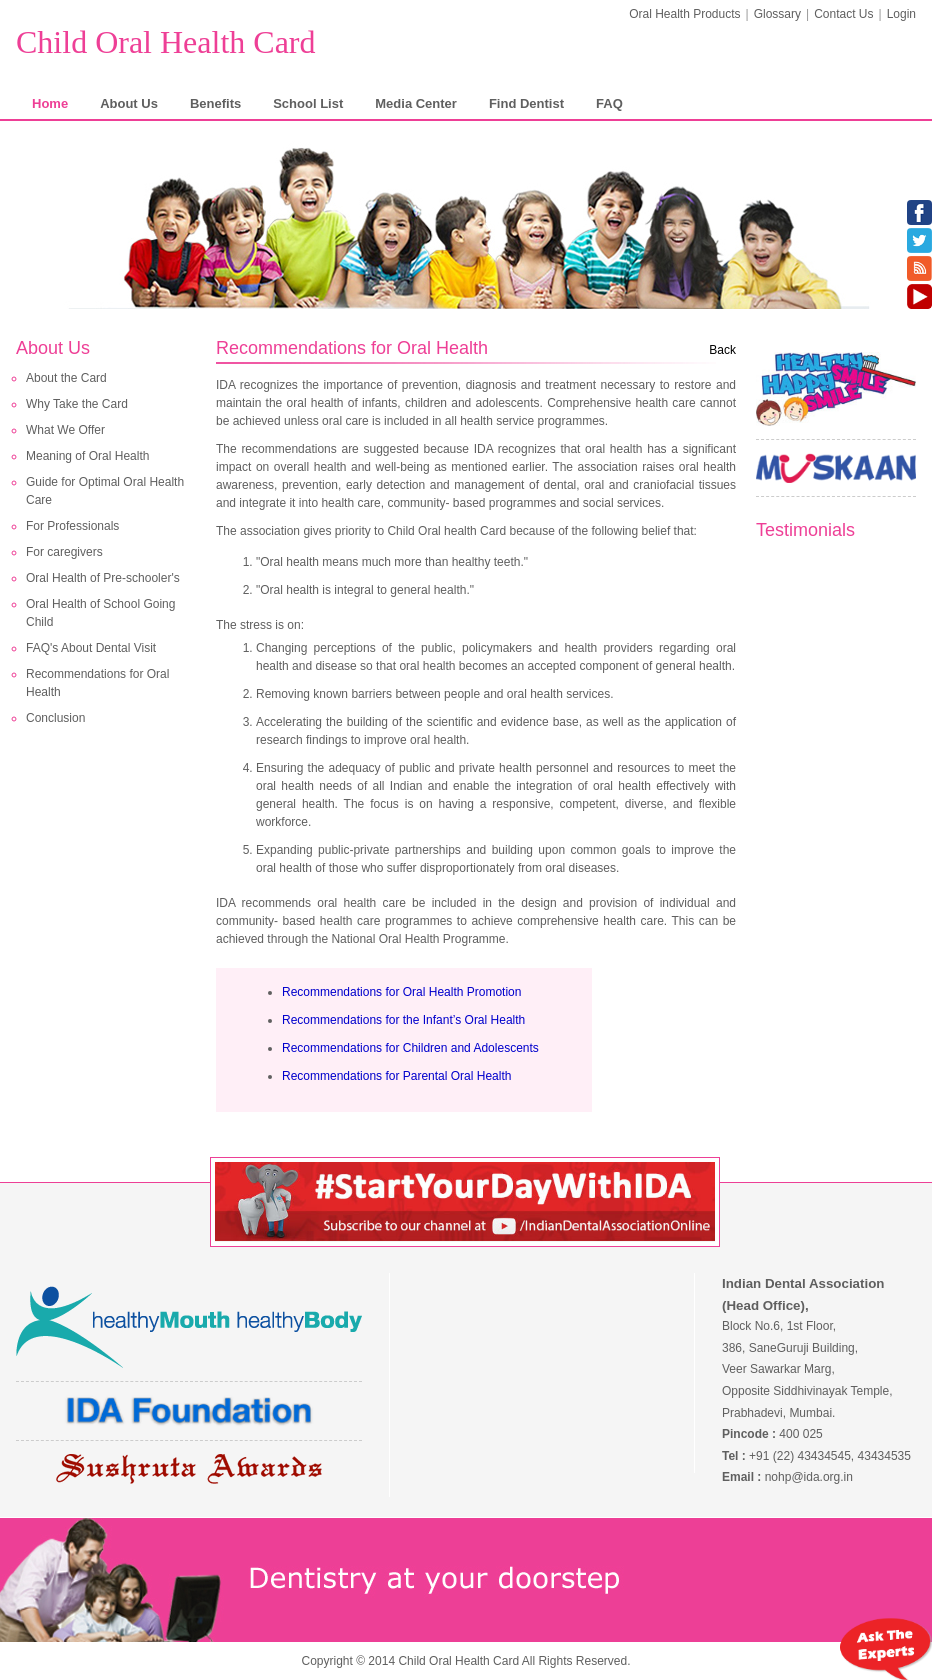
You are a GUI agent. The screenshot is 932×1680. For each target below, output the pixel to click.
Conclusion (55, 718)
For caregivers (64, 552)
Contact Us (843, 14)
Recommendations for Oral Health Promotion (401, 992)
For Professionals (72, 526)
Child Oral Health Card (165, 42)
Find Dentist (526, 103)
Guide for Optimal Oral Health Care (105, 491)
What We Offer (65, 430)
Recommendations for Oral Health (97, 683)
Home (50, 103)
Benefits (215, 103)
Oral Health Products (684, 14)
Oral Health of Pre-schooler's (103, 578)
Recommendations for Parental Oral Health (396, 1076)
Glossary (777, 14)
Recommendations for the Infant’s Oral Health (403, 1020)
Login (901, 14)
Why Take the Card (77, 404)
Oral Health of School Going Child (100, 613)
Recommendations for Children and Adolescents (410, 1048)
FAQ (609, 103)
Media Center (416, 103)
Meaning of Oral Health (87, 456)
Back (722, 350)
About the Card (66, 378)
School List (308, 103)
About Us (129, 103)
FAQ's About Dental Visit (91, 648)
